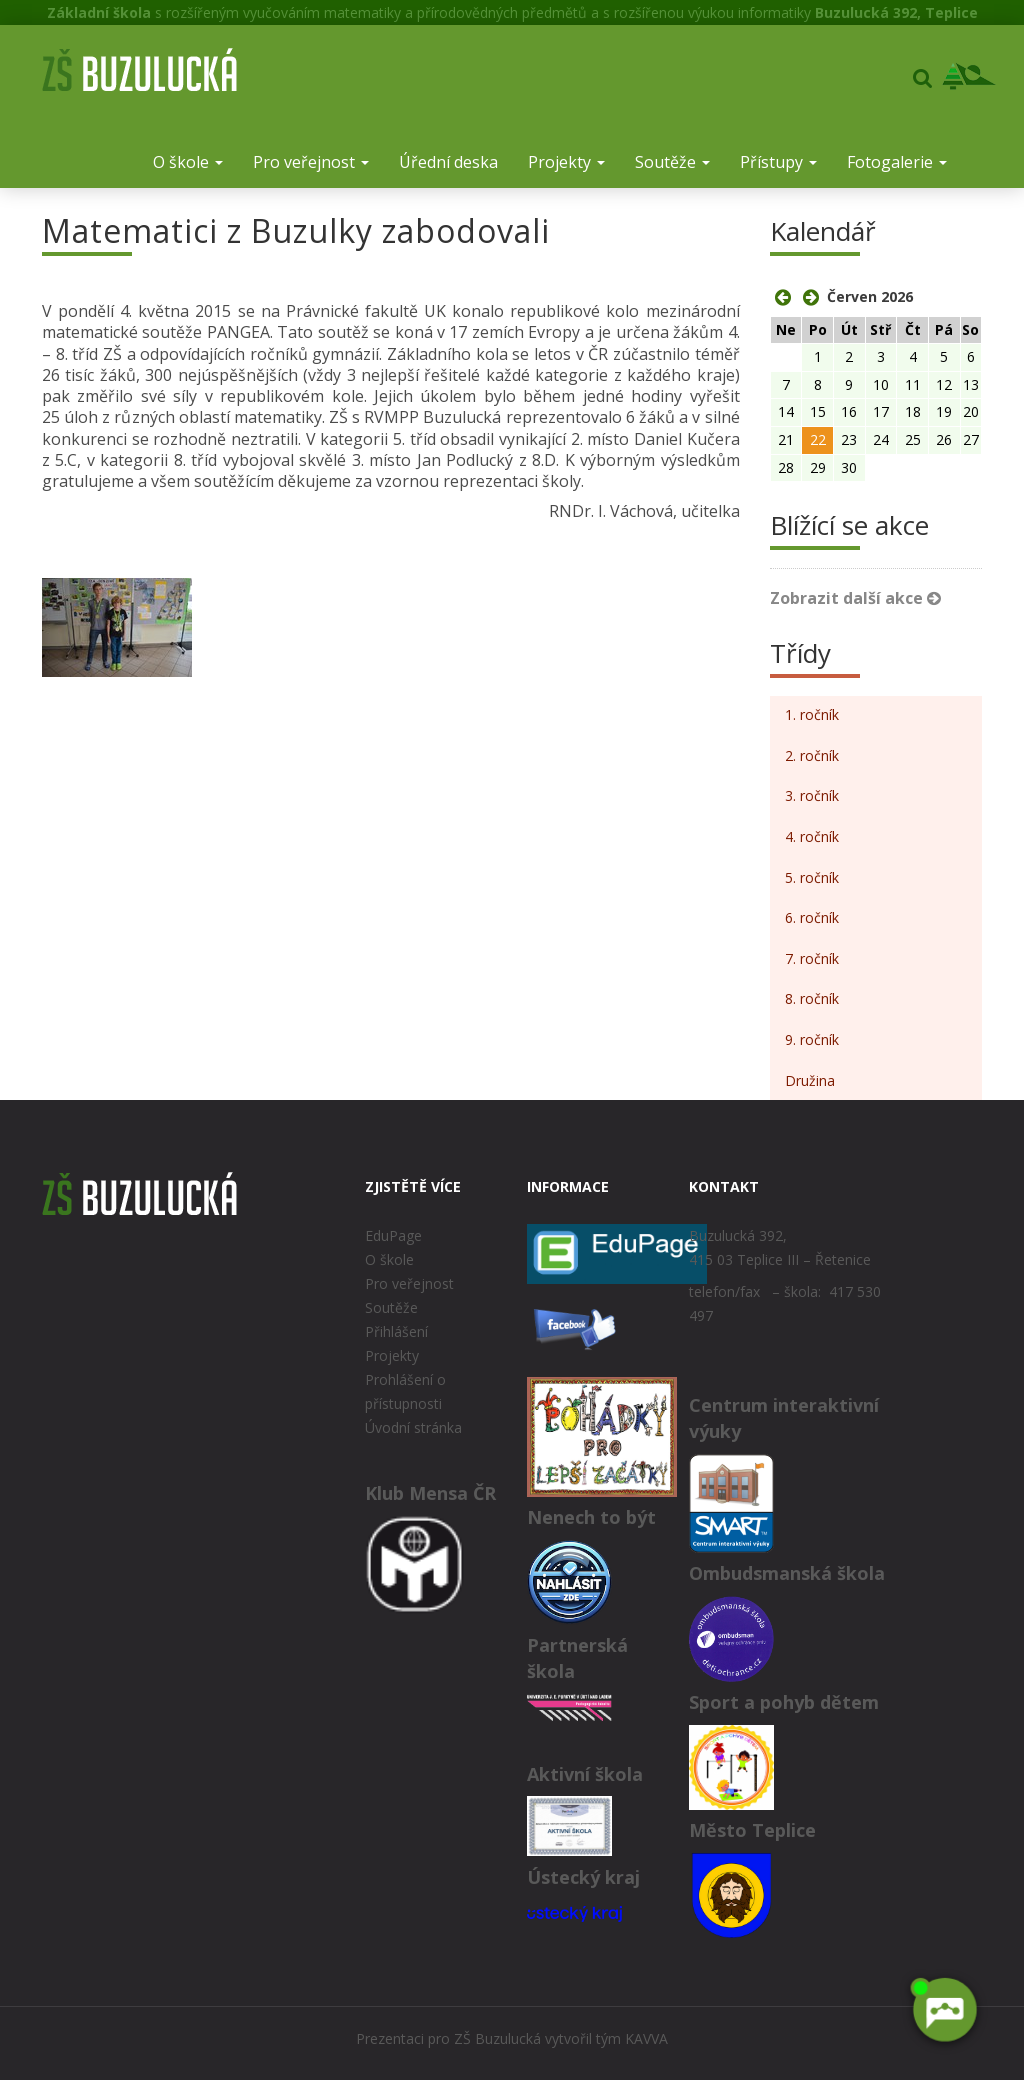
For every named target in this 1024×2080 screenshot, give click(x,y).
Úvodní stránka (413, 1427)
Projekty (566, 162)
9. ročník (812, 1039)
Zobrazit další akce (855, 598)
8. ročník (812, 998)
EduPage (393, 1235)
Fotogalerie (897, 162)
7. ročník (812, 958)
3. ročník (812, 795)
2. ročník (812, 755)
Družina (810, 1080)
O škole (188, 162)
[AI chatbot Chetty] (943, 2013)
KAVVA (646, 2038)
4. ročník (812, 836)
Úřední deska (448, 162)
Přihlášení (396, 1331)
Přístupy (778, 162)
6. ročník (812, 917)
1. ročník (812, 714)
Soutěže (672, 162)
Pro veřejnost (311, 162)
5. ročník (812, 877)
